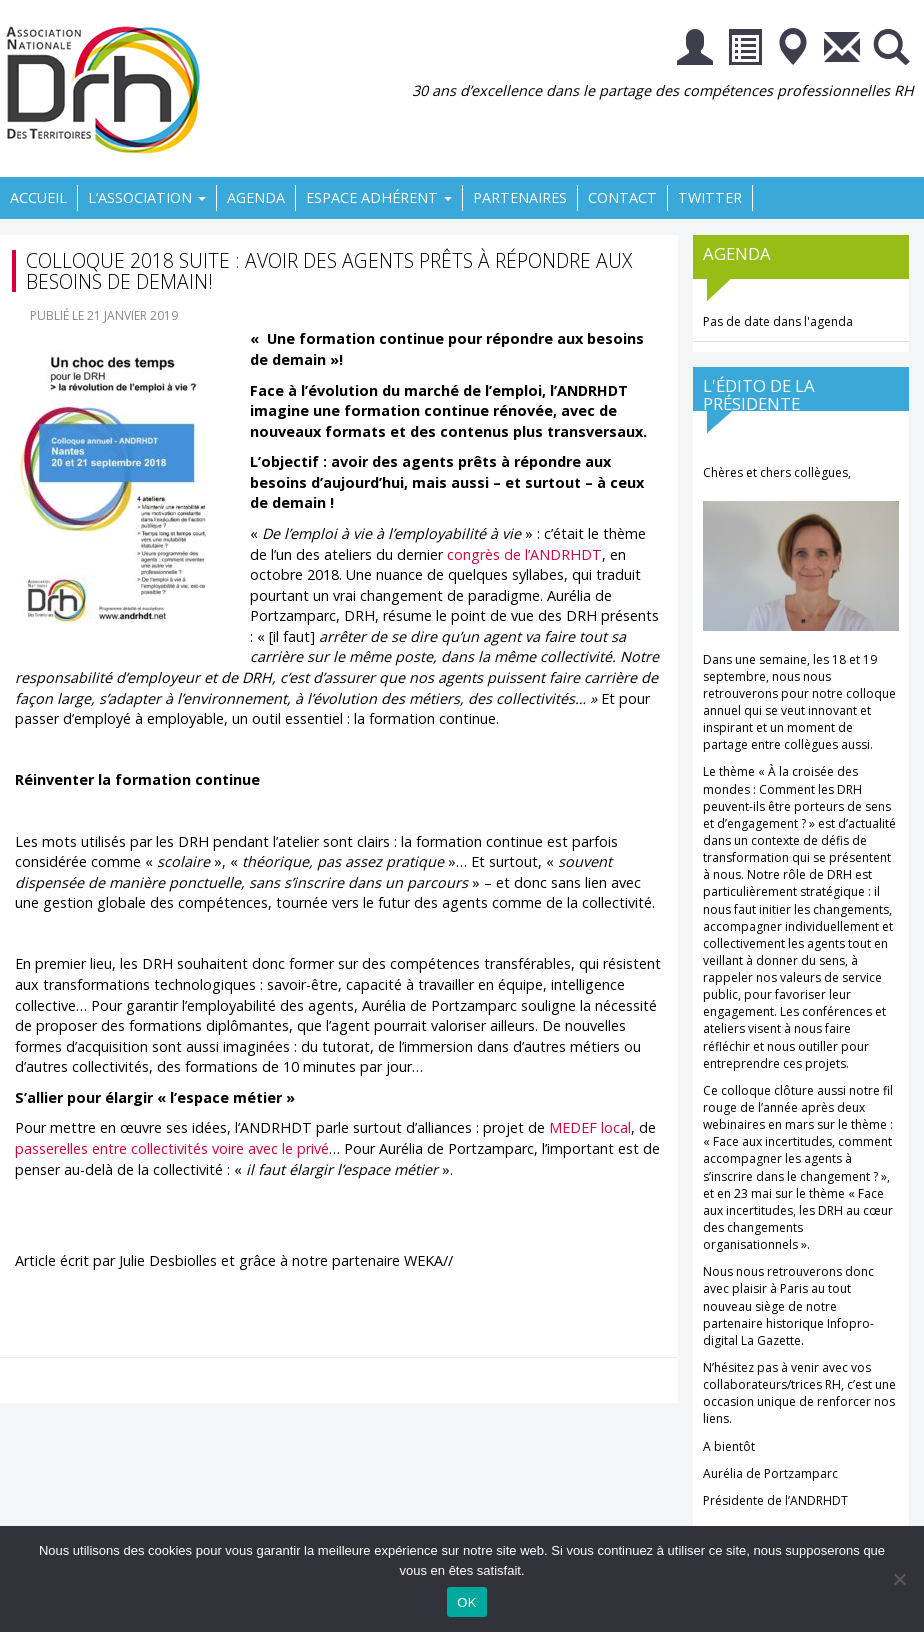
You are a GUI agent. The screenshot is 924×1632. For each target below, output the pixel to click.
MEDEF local (590, 1127)
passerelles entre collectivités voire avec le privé (172, 1148)
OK (466, 1602)
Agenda (256, 197)
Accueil (38, 197)
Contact (622, 197)
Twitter (710, 197)
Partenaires (520, 197)
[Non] (899, 1579)
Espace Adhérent (379, 197)
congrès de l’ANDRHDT (524, 554)
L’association (147, 197)
